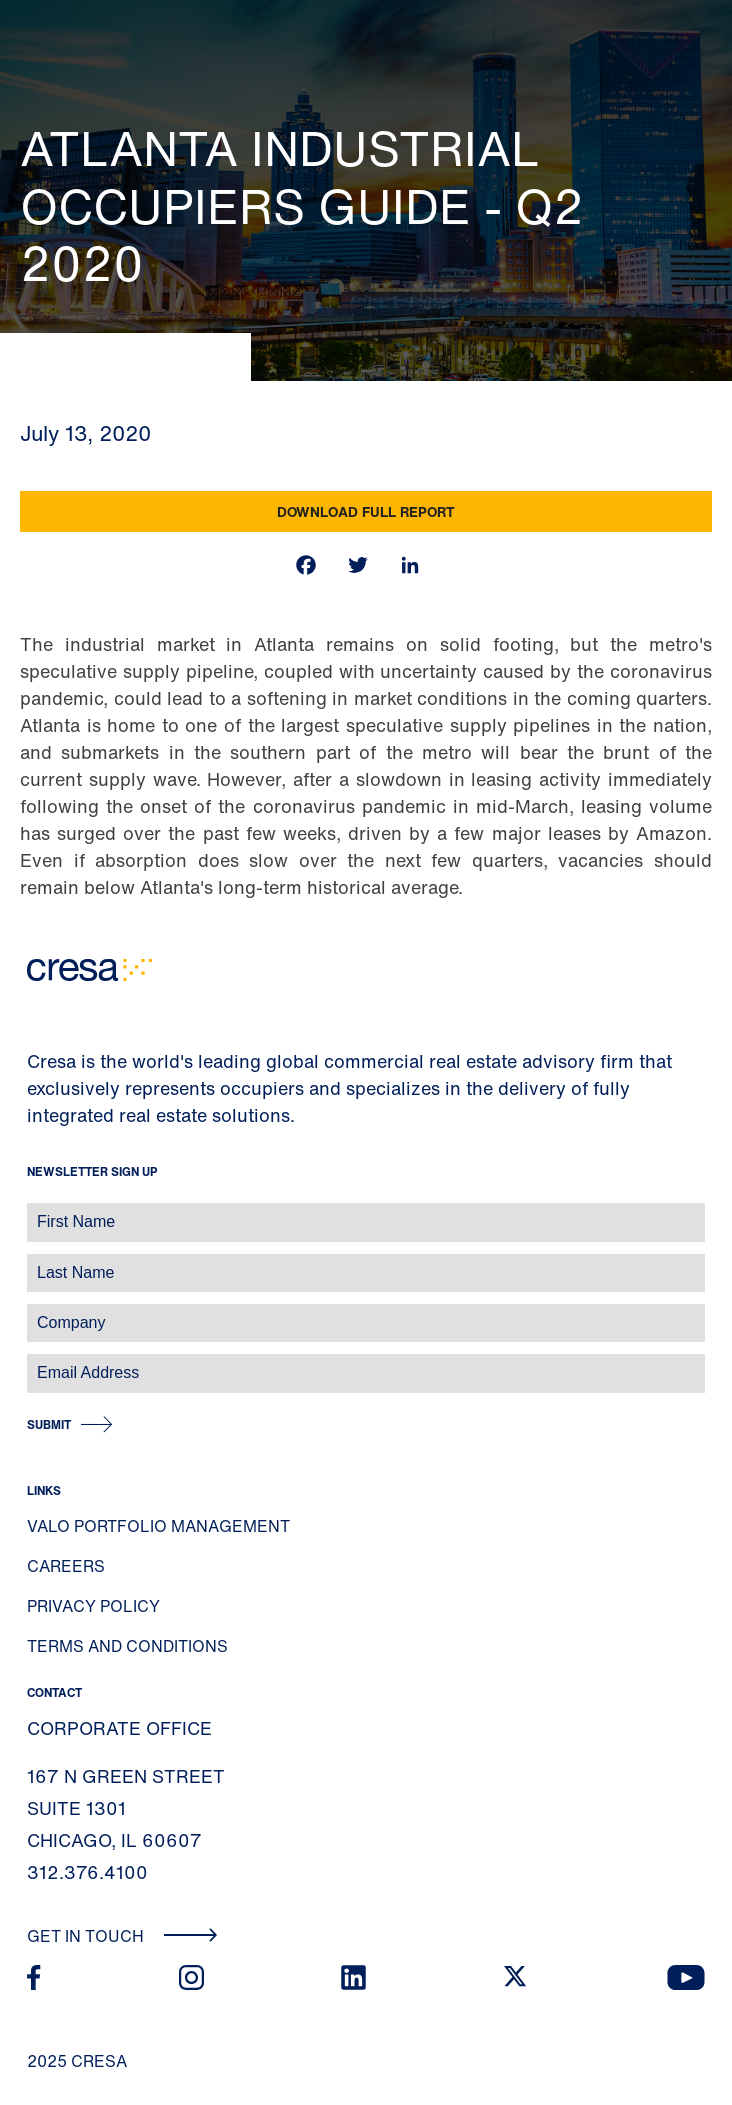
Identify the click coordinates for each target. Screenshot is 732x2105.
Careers (66, 1566)
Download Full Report (366, 511)
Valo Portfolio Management (158, 1526)
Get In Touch (122, 1936)
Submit (49, 1424)
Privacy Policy (93, 1606)
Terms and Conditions (127, 1646)
